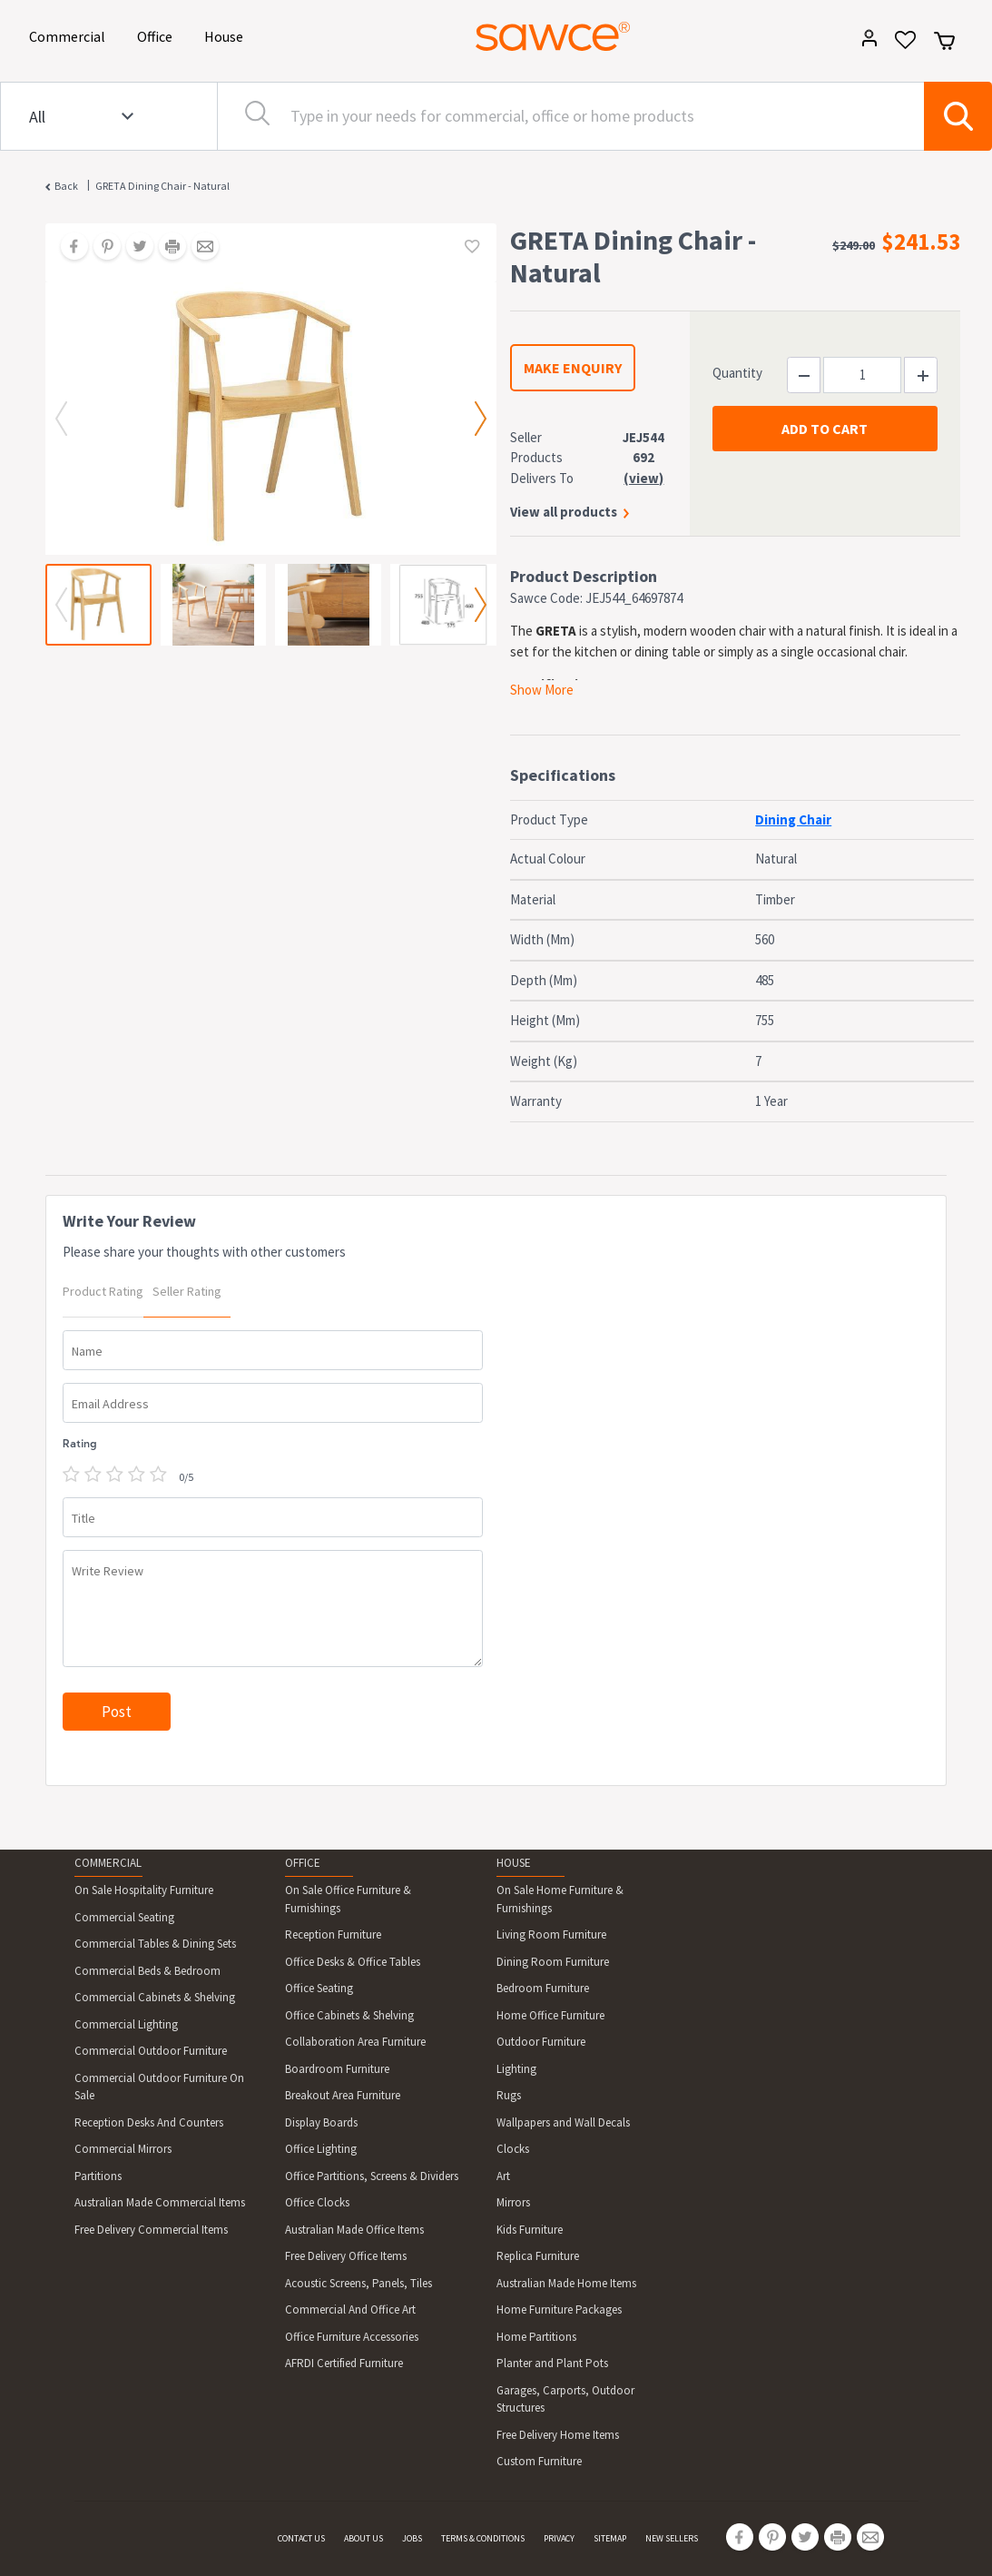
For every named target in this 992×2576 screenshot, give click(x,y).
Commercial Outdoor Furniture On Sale (159, 2087)
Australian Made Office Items (354, 2229)
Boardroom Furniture (337, 2069)
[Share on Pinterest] (100, 248)
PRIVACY (559, 2538)
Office (158, 35)
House (227, 35)
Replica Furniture (537, 2256)
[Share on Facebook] (68, 248)
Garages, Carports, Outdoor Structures (565, 2399)
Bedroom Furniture (542, 1988)
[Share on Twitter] (133, 248)
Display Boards (321, 2122)
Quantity (737, 372)
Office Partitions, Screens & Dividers (371, 2176)
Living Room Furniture (551, 1934)
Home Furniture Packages (559, 2309)
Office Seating (319, 1988)
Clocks (512, 2149)
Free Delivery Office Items (346, 2256)
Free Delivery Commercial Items (151, 2229)
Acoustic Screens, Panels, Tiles (358, 2283)
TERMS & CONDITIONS (483, 2538)
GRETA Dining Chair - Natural (162, 185)
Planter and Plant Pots (552, 2363)
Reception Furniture (333, 1934)
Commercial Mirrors (123, 2149)
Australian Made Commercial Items (159, 2202)
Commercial (70, 35)
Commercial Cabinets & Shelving (154, 1997)
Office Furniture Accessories (351, 2336)
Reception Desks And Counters (148, 2122)
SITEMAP (610, 2538)
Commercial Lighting (126, 2024)
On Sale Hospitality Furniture (143, 1890)
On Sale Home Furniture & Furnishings (560, 1899)
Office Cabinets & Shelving (349, 2015)
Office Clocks (317, 2202)
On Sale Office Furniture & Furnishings (348, 1899)
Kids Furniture (529, 2229)
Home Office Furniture (550, 2015)
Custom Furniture (539, 2461)
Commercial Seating (124, 1917)
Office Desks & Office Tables (352, 1961)
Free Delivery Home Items (557, 2435)
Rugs (508, 2095)
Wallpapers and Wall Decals (563, 2122)
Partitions (98, 2176)
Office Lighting (321, 2149)
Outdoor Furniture (540, 2041)
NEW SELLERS (671, 2538)
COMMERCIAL (108, 1862)
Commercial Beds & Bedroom (147, 1971)
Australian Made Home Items (566, 2283)
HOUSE (513, 1862)
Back (66, 185)
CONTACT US (301, 2538)
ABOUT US (363, 2538)
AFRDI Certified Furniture (344, 2363)
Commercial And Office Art (350, 2309)
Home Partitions (536, 2336)
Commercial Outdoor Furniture (150, 2050)
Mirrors (513, 2202)
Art (503, 2176)
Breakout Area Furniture (342, 2095)
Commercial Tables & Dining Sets (155, 1943)
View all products (563, 511)
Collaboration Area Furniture (355, 2041)
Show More (542, 689)
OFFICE (302, 1862)
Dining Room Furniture (552, 1961)
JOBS (412, 2538)
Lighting (516, 2069)
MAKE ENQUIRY (573, 368)
